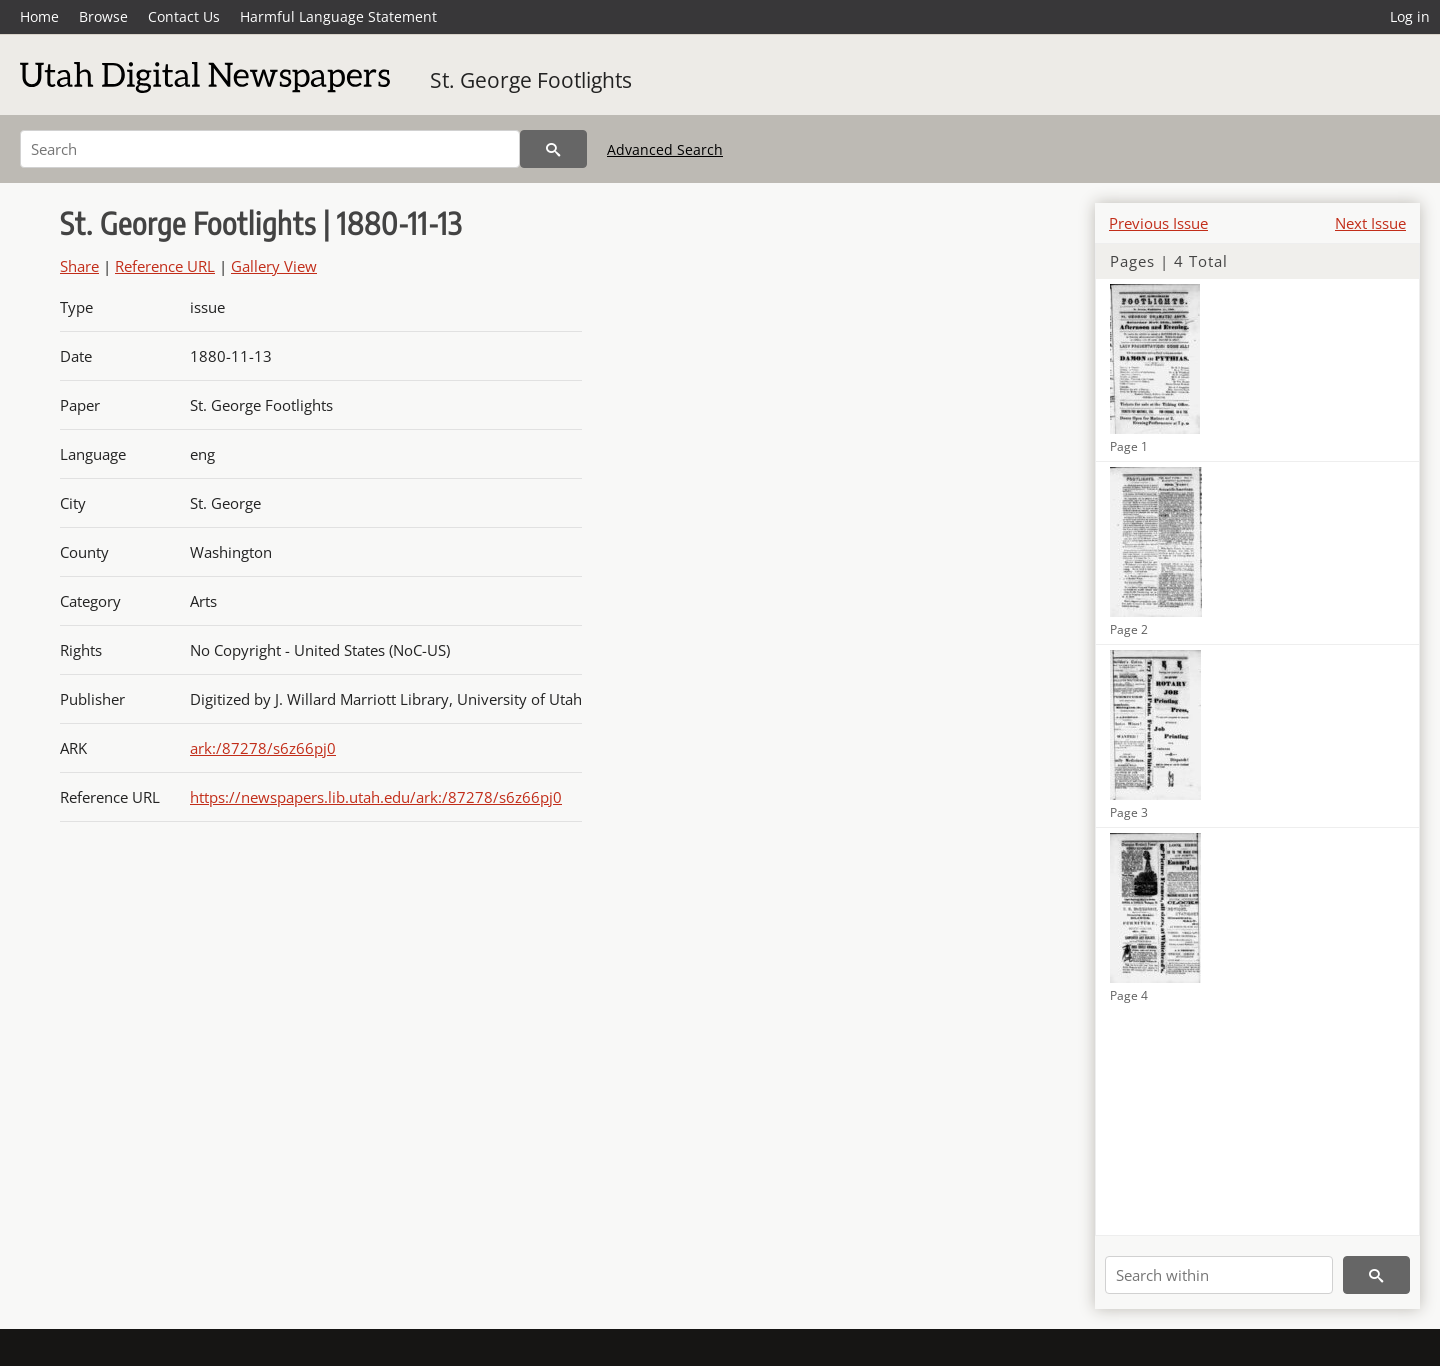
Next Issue (1370, 223)
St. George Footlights (531, 80)
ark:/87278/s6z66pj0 (263, 748)
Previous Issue (1158, 223)
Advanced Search (665, 149)
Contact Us (184, 16)
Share (79, 266)
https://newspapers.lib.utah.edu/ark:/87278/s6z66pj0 (376, 797)
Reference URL (165, 266)
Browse (103, 16)
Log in (1410, 16)
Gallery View (274, 266)
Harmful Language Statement (338, 16)
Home (39, 16)
